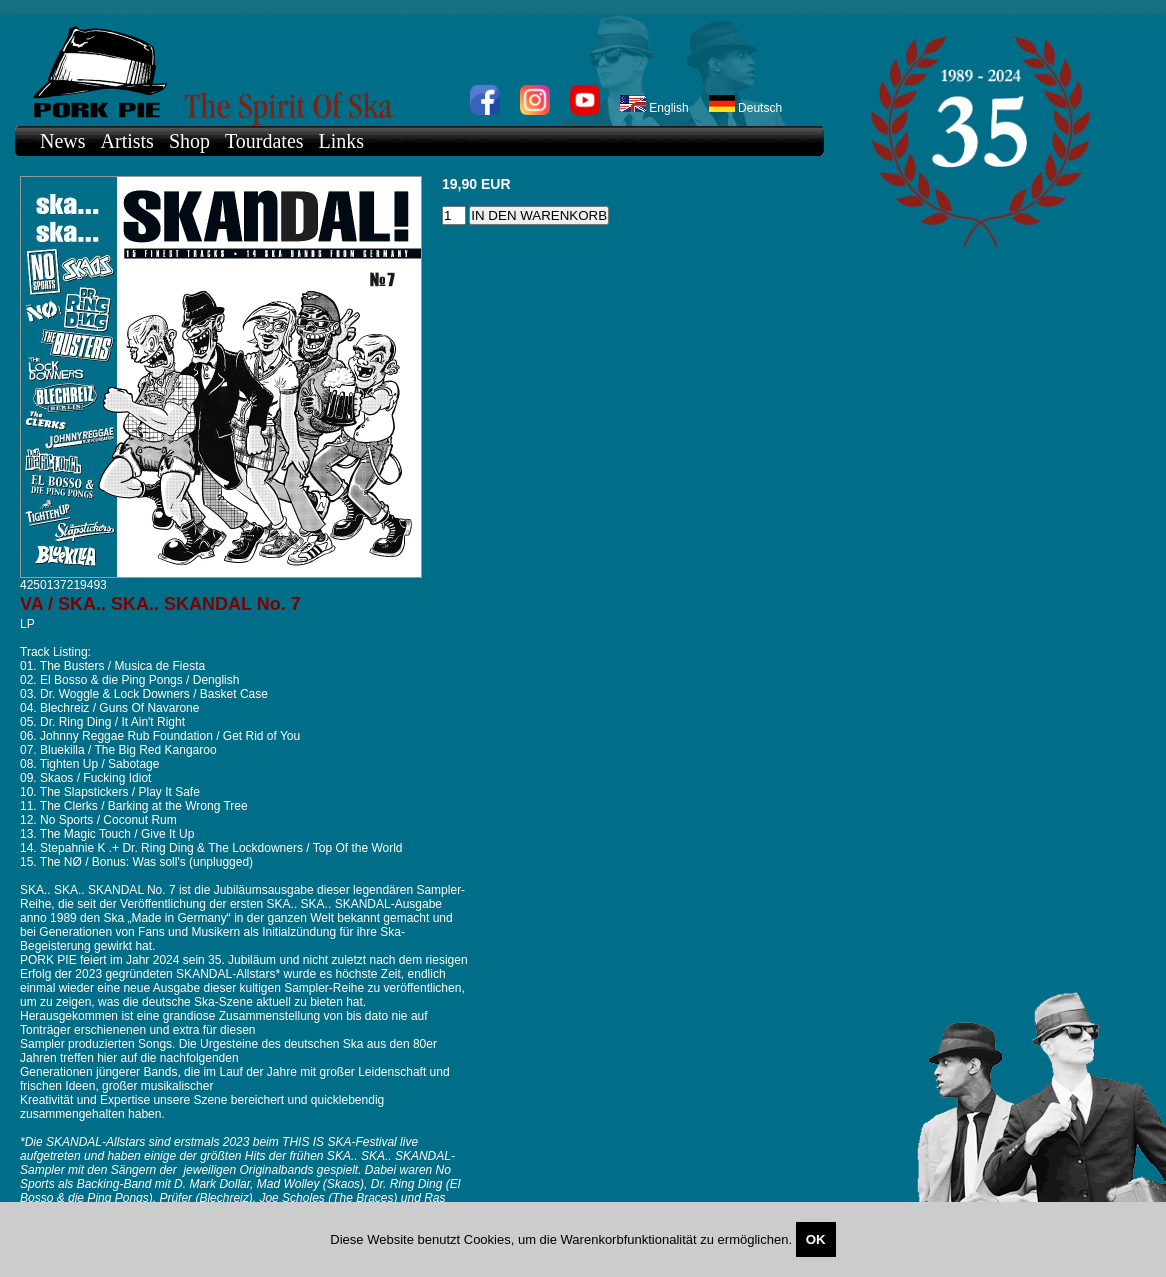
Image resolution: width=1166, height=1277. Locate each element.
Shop (189, 141)
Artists (127, 141)
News (63, 141)
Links (342, 141)
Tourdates (264, 141)
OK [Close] (816, 1239)
